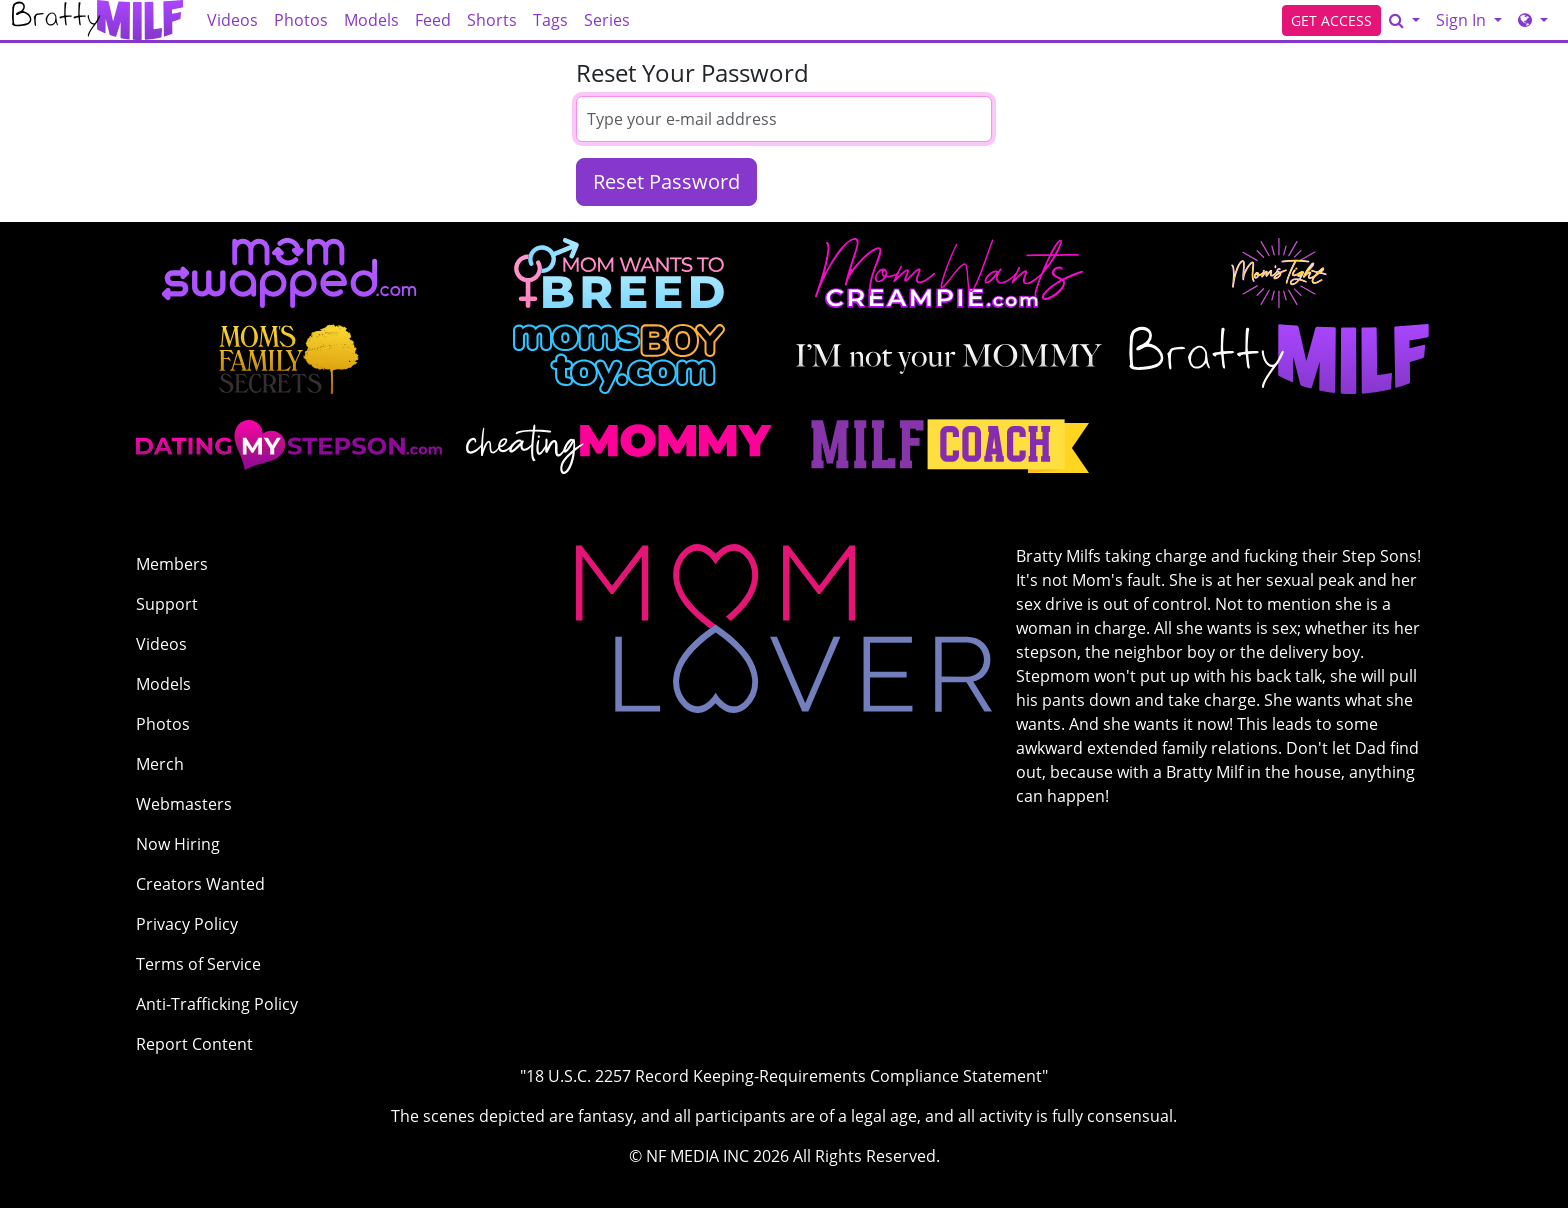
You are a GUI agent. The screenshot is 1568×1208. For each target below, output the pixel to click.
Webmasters (184, 804)
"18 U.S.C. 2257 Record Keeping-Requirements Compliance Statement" (784, 1076)
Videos (232, 20)
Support (167, 604)
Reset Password (666, 181)
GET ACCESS (1331, 20)
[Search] (1404, 20)
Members (172, 564)
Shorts (492, 20)
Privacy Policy (187, 924)
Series (607, 20)
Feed (433, 20)
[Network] (1533, 20)
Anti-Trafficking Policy (217, 1004)
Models (371, 20)
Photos (301, 20)
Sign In (1463, 20)
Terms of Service (198, 964)
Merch (160, 764)
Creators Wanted (200, 884)
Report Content (194, 1044)
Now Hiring (178, 844)
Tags (550, 20)
